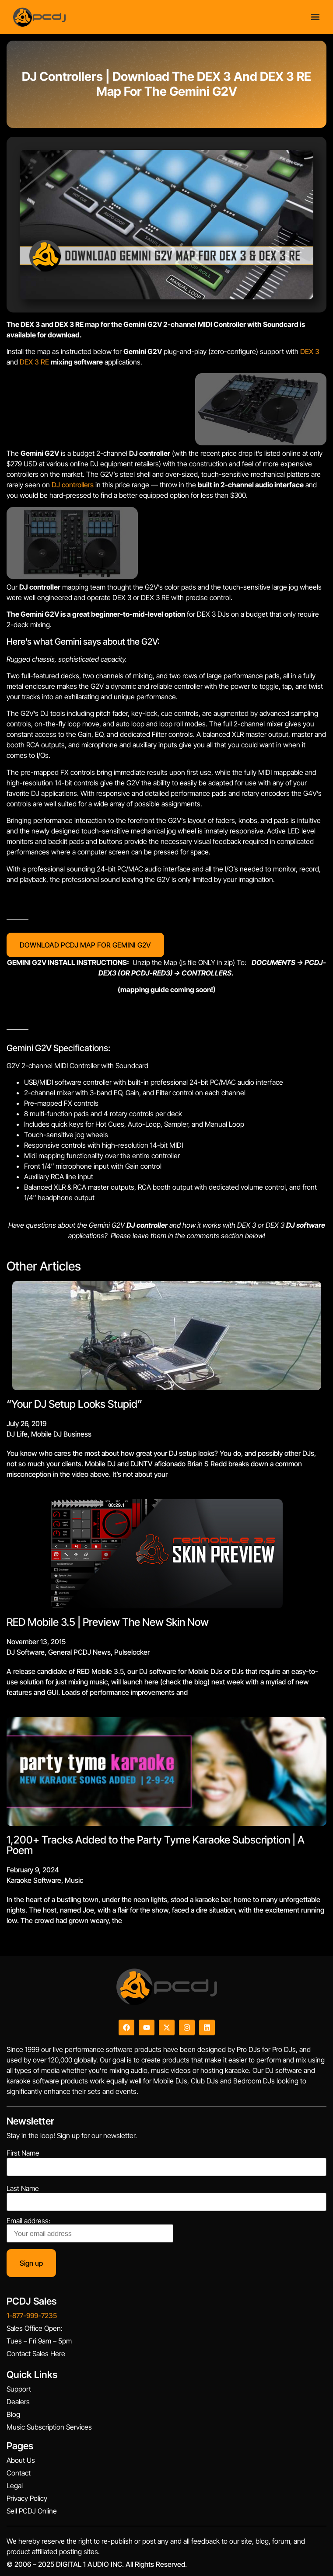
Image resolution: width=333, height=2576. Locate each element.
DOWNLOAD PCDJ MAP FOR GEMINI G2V (85, 945)
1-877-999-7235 (32, 2315)
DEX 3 (309, 351)
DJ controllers (73, 484)
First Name (23, 2152)
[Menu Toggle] (315, 16)
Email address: (90, 2230)
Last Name (23, 2188)
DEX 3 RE (34, 362)
